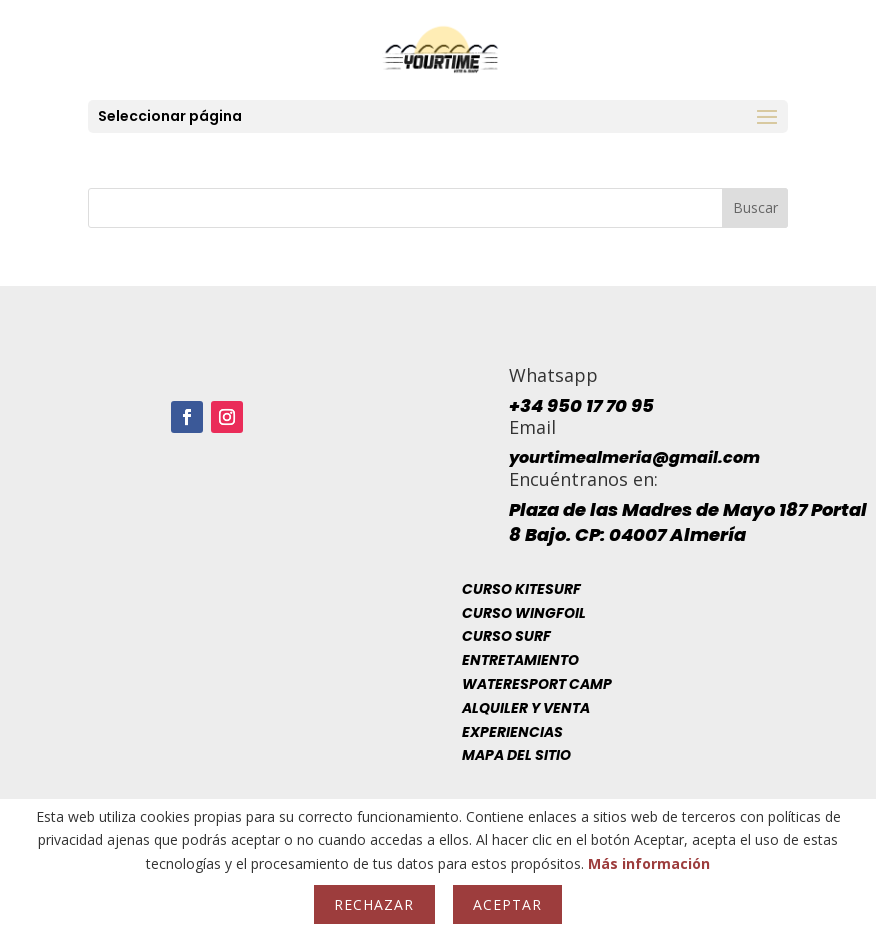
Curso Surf (506, 636)
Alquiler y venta (526, 708)
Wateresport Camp (537, 684)
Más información (649, 863)
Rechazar (374, 904)
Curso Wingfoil (524, 613)
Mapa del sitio (516, 755)
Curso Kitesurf (521, 589)
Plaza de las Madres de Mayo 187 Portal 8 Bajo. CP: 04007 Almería (688, 522)
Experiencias (512, 732)
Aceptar (507, 904)
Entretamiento (520, 660)
